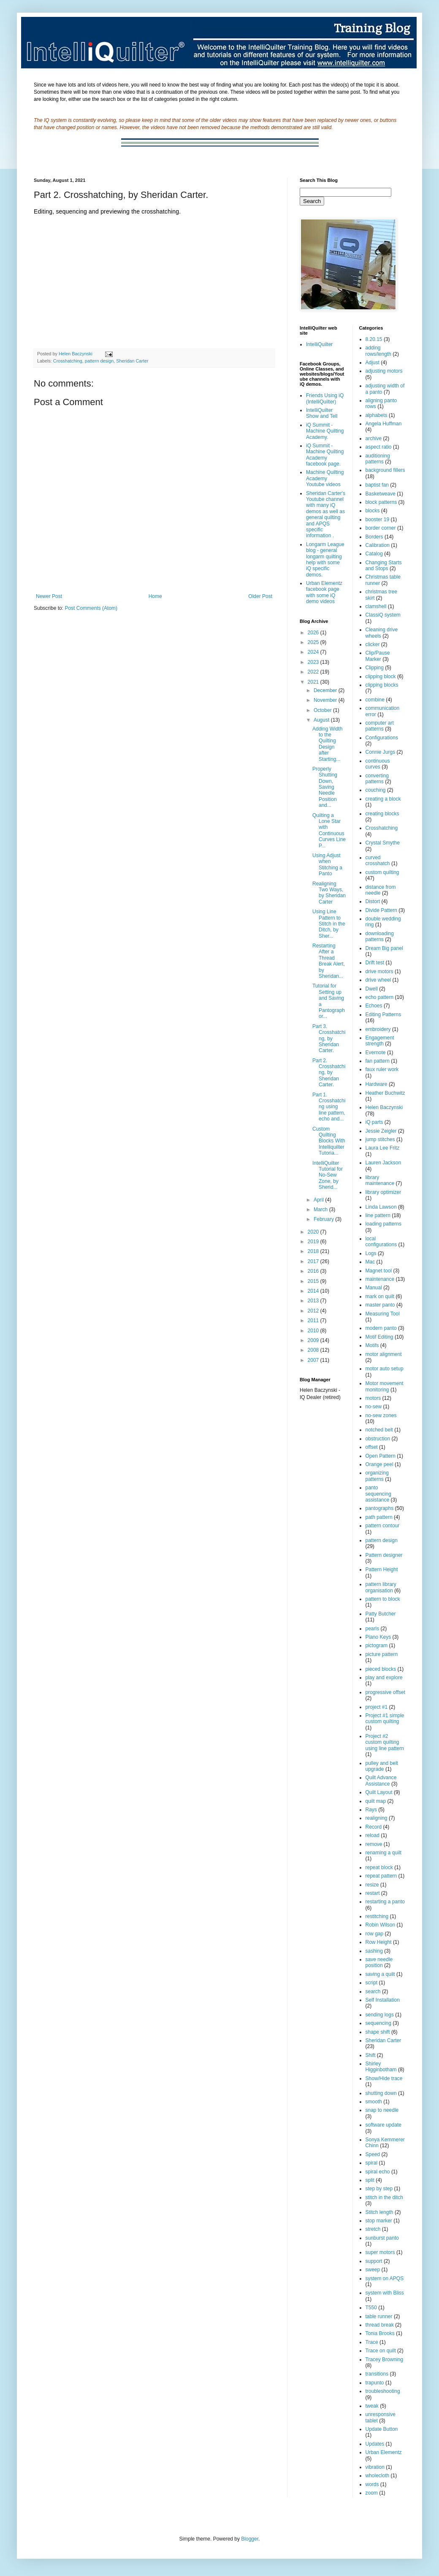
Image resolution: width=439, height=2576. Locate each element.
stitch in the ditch (384, 2197)
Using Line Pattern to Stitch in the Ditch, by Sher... (328, 924)
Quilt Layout (379, 1792)
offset (372, 1447)
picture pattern (382, 1654)
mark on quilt (380, 1296)
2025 (314, 642)
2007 (314, 1360)
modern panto (381, 1328)
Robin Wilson (381, 1925)
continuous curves (378, 764)
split (370, 2180)
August (322, 720)
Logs (371, 1253)
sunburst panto (382, 2238)
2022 (314, 672)
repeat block (379, 1867)
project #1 (377, 1707)
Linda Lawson (381, 1207)
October (323, 710)
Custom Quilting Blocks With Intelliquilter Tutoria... (328, 1141)
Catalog (374, 554)
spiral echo (378, 2172)
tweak (372, 2406)
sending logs (380, 2015)
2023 (314, 662)
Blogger (249, 2539)
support (374, 2261)
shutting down (381, 2093)
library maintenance (380, 1180)
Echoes (374, 1006)
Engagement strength (380, 1041)
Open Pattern (381, 1456)
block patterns (381, 502)
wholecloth (378, 2476)
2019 (314, 1242)
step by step (379, 2189)
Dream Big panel (384, 948)
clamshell (376, 606)
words (372, 2484)
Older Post (260, 596)
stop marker (379, 2221)
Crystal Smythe (383, 843)
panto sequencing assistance (378, 1494)
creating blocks (382, 814)
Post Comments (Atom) (91, 608)
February (324, 1219)
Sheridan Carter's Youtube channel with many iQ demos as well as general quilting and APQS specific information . (325, 514)
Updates (375, 2444)
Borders (374, 537)
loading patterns (383, 1224)
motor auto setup (385, 1369)
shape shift (378, 2032)
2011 (314, 1320)
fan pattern (378, 1061)
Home (155, 596)
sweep (373, 2270)
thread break (380, 2325)
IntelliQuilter (319, 344)
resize (372, 1885)
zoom (372, 2493)
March (321, 1209)
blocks (373, 511)
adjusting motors (384, 371)
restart (373, 1893)
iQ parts (374, 1122)
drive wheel (378, 980)
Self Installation (383, 2000)
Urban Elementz (384, 2452)
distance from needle (381, 890)
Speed (373, 2154)
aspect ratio (379, 447)
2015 (314, 1281)
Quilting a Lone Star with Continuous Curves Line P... (329, 830)
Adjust (372, 362)
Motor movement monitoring (385, 1386)
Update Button (382, 2429)
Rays (371, 1810)
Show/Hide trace (384, 2078)
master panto (380, 1305)
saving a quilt (380, 1974)
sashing (374, 1951)
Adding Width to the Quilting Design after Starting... (327, 744)
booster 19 (378, 519)
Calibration (378, 545)
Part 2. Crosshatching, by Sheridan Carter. (328, 1073)
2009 (314, 1340)
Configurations (382, 738)
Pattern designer (384, 1555)
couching (376, 790)
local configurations (381, 1241)
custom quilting (382, 872)
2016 (314, 1271)
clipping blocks (382, 685)
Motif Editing (379, 1337)
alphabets (377, 415)
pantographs (380, 1508)
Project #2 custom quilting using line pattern (385, 1742)
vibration (375, 2467)
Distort (373, 901)
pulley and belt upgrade (382, 1766)
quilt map (376, 1801)
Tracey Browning (385, 2359)
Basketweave (381, 494)
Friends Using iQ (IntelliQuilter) (325, 398)
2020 (314, 1232)
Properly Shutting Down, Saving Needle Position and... (324, 787)
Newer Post (49, 596)
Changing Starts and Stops (384, 565)
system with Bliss (385, 2293)
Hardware (377, 1084)
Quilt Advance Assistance (381, 1780)
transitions (377, 2374)
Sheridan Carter (132, 360)
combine (375, 700)
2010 (314, 1331)
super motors (380, 2252)
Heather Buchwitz (385, 1093)
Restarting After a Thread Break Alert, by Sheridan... (328, 961)
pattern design (99, 360)
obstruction (378, 1439)
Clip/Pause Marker (378, 656)
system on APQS (385, 2278)
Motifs (372, 1345)
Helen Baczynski (384, 1107)
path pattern (379, 1517)
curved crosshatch (378, 860)
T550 (371, 2308)
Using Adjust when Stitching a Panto (327, 864)
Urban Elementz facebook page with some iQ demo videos (324, 592)
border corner (381, 528)
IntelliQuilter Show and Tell (322, 413)
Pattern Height (382, 1569)
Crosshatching (67, 360)
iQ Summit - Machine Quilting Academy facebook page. (325, 455)
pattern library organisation (381, 1587)
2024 (314, 652)
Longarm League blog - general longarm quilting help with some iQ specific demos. (325, 559)
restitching (377, 1916)
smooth (374, 2102)
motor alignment (384, 1354)
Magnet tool (379, 1271)
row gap (375, 1934)
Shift (371, 2055)
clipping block (381, 676)
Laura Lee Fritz (383, 1148)
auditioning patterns (378, 459)
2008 (314, 1350)
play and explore (384, 1677)
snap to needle (382, 2110)
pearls (372, 1629)
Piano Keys (378, 1637)
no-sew (374, 1407)
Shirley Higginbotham (381, 2067)
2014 (314, 1291)
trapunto (375, 2383)
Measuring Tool (383, 1314)
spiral (372, 2163)
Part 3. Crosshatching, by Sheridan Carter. (328, 1038)
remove (374, 1844)
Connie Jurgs (381, 752)
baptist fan (377, 485)
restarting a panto (385, 1902)
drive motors (379, 971)
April (319, 1200)
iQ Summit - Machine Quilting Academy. (325, 431)
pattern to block (383, 1599)
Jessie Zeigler (381, 1131)
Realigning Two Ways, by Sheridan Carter (329, 893)
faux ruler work (382, 1069)
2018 (314, 1251)
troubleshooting (383, 2391)
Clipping (375, 668)
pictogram (377, 1645)
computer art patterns (380, 726)
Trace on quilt (381, 2351)
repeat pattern (381, 1876)
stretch (373, 2229)
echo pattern (380, 997)
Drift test (375, 963)
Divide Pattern (381, 910)
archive (374, 438)
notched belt (379, 1430)
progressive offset (386, 1692)
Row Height (379, 1942)
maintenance (380, 1279)
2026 (314, 633)
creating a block (383, 799)
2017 (314, 1261)
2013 (314, 1301)
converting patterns (377, 779)
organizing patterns (377, 1476)
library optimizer (383, 1192)
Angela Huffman (384, 424)
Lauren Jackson (383, 1163)
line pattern (378, 1215)
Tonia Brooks (380, 2333)
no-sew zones (381, 1415)
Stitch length (379, 2212)
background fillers (385, 470)
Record (374, 1827)
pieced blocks (381, 1669)
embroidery (378, 1029)
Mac (370, 1262)
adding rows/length (378, 351)
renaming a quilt (383, 1853)
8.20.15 (374, 339)
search (373, 1991)
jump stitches (380, 1139)
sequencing (378, 2023)
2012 (314, 1311)
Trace (372, 2342)
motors (373, 1398)
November (326, 700)
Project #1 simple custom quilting (385, 1718)
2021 (314, 682)
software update (383, 2125)
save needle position (379, 1962)
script (372, 1983)
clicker (373, 644)
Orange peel (379, 1464)
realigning (377, 1818)
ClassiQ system (383, 615)
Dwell (372, 989)
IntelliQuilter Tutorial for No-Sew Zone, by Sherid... (327, 1175)
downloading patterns (380, 936)
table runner (379, 2316)
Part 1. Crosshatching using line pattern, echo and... (328, 1107)
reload (372, 1835)
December (326, 690)
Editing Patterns (383, 1014)
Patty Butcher (381, 1614)
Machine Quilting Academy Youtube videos (325, 478)
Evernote (376, 1052)
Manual (374, 1288)
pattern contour (383, 1526)
